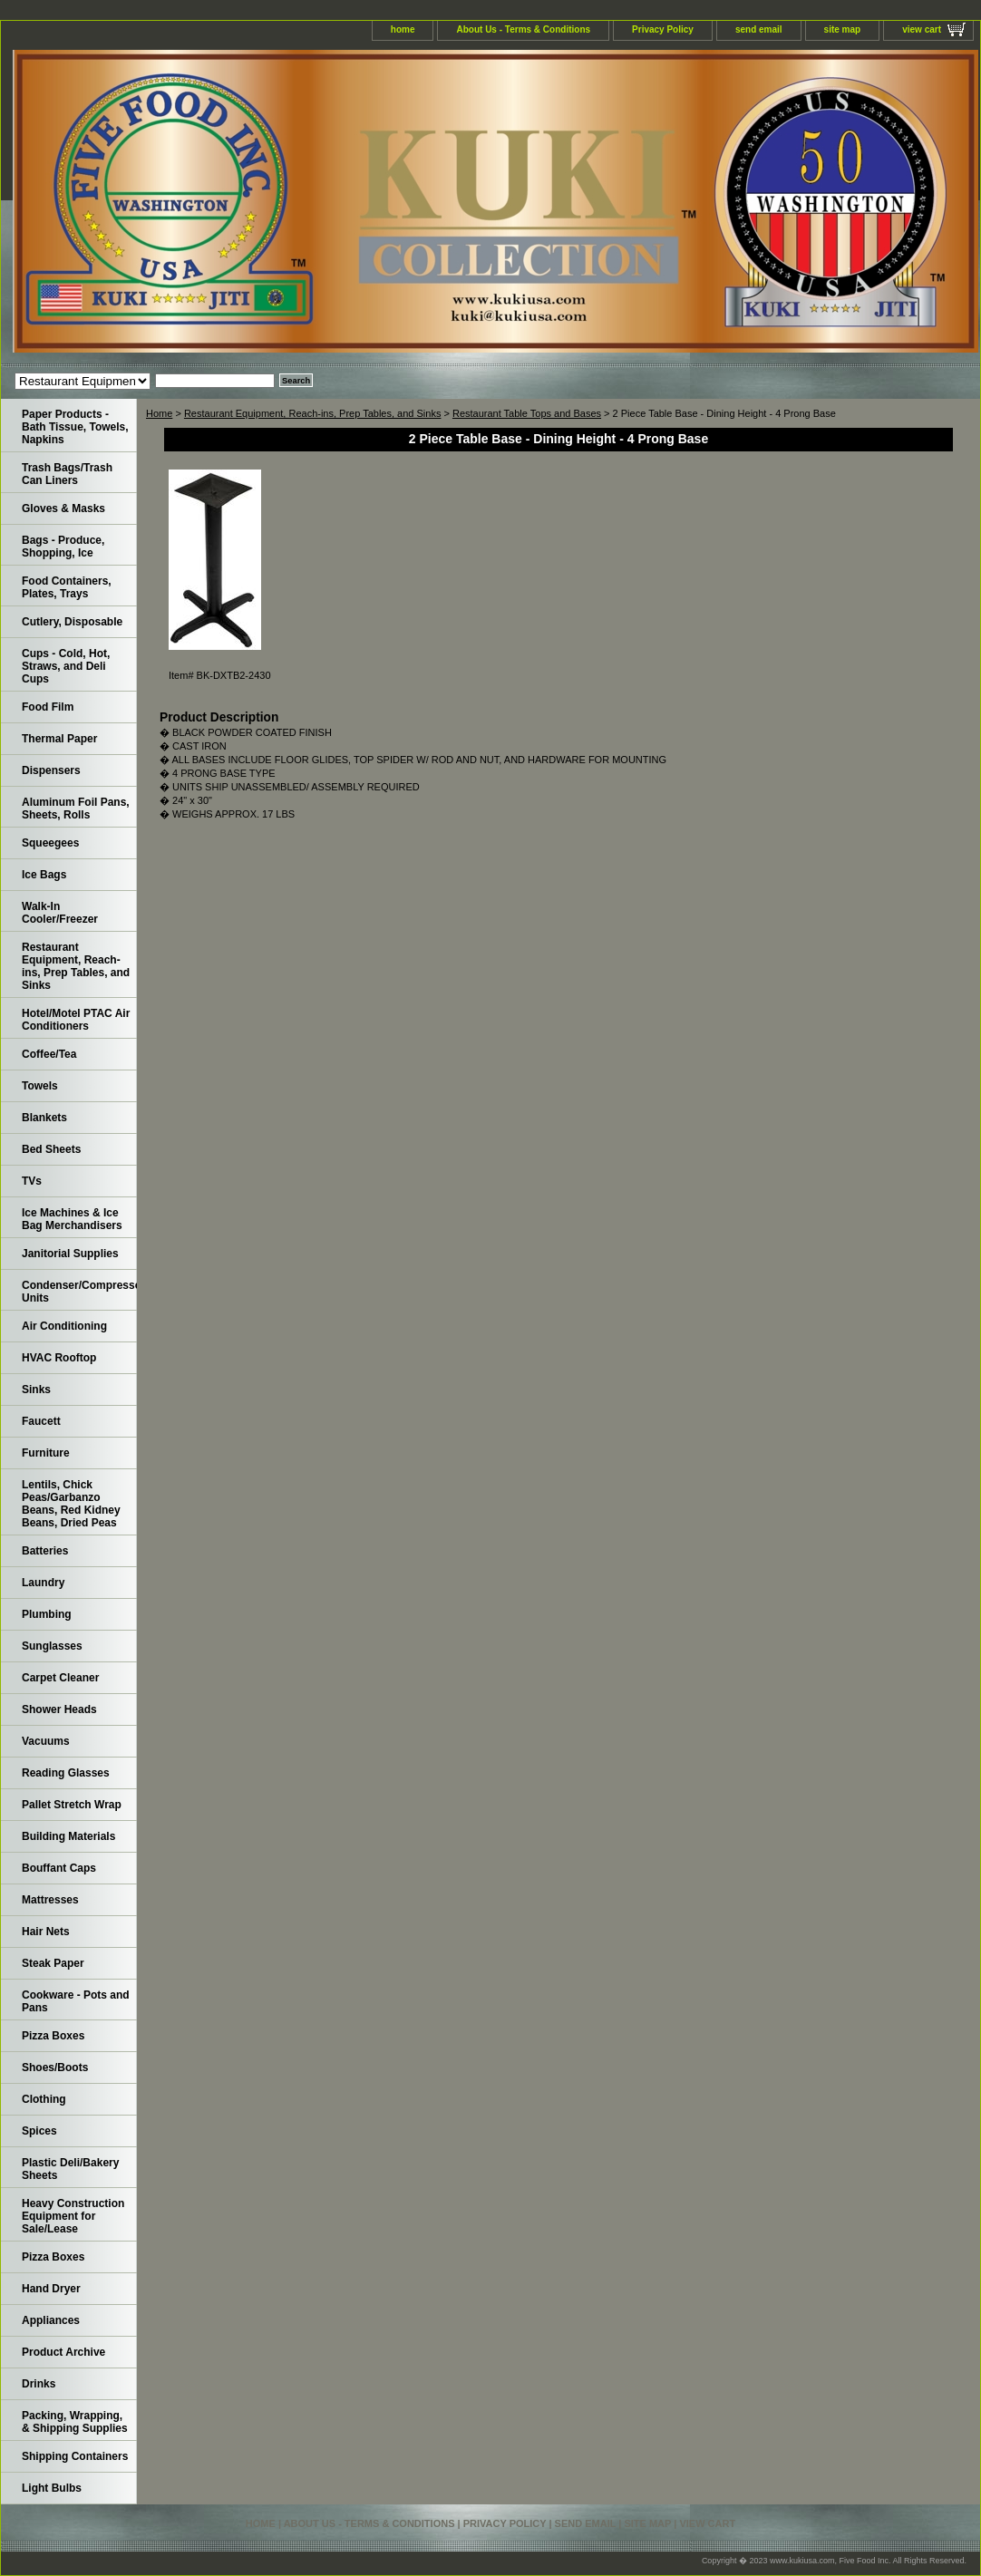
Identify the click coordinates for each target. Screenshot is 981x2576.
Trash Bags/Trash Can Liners (67, 474)
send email (758, 29)
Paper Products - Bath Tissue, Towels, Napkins (75, 427)
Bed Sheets (51, 1149)
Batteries (45, 1551)
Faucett (41, 1421)
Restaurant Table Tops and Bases (526, 413)
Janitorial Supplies (70, 1253)
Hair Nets (46, 1931)
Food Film (47, 707)
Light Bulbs (52, 2488)
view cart (921, 29)
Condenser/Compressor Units (79, 1291)
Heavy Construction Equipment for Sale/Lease (73, 2216)
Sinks (36, 1389)
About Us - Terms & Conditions (523, 29)
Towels (40, 1086)
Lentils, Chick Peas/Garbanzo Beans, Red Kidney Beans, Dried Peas (71, 1503)
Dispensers (51, 770)
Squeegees (50, 843)
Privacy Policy (663, 29)
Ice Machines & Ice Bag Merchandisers (72, 1219)
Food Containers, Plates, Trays (67, 587)
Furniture (46, 1453)
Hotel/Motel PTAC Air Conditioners (76, 1019)
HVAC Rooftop (59, 1357)
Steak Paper (53, 1963)
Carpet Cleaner (60, 1677)
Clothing (44, 2099)
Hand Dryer (51, 2288)
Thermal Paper (59, 738)
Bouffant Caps (59, 1868)
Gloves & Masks (63, 508)
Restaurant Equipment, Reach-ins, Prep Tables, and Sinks (313, 413)
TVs (32, 1181)
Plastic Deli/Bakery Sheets (70, 2169)
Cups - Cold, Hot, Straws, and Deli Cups (66, 666)
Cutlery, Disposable (72, 621)
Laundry (43, 1582)
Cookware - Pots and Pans (76, 2001)
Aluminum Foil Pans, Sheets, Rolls (76, 808)
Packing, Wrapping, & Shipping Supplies (75, 2422)
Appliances (51, 2320)
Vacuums (46, 1741)
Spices (39, 2131)
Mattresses (50, 1899)
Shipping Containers (75, 2456)
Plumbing (47, 1614)
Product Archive (63, 2352)
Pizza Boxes (53, 2035)
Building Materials (68, 1836)
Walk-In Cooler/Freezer (60, 912)
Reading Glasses (66, 1773)
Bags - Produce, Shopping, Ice (63, 546)
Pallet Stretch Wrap (71, 1804)
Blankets (44, 1117)
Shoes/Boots (55, 2067)
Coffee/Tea (49, 1054)
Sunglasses (52, 1646)
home (403, 29)
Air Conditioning (64, 1326)
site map (842, 29)
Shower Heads (59, 1709)
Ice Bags (44, 874)
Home (159, 413)
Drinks (38, 2383)
